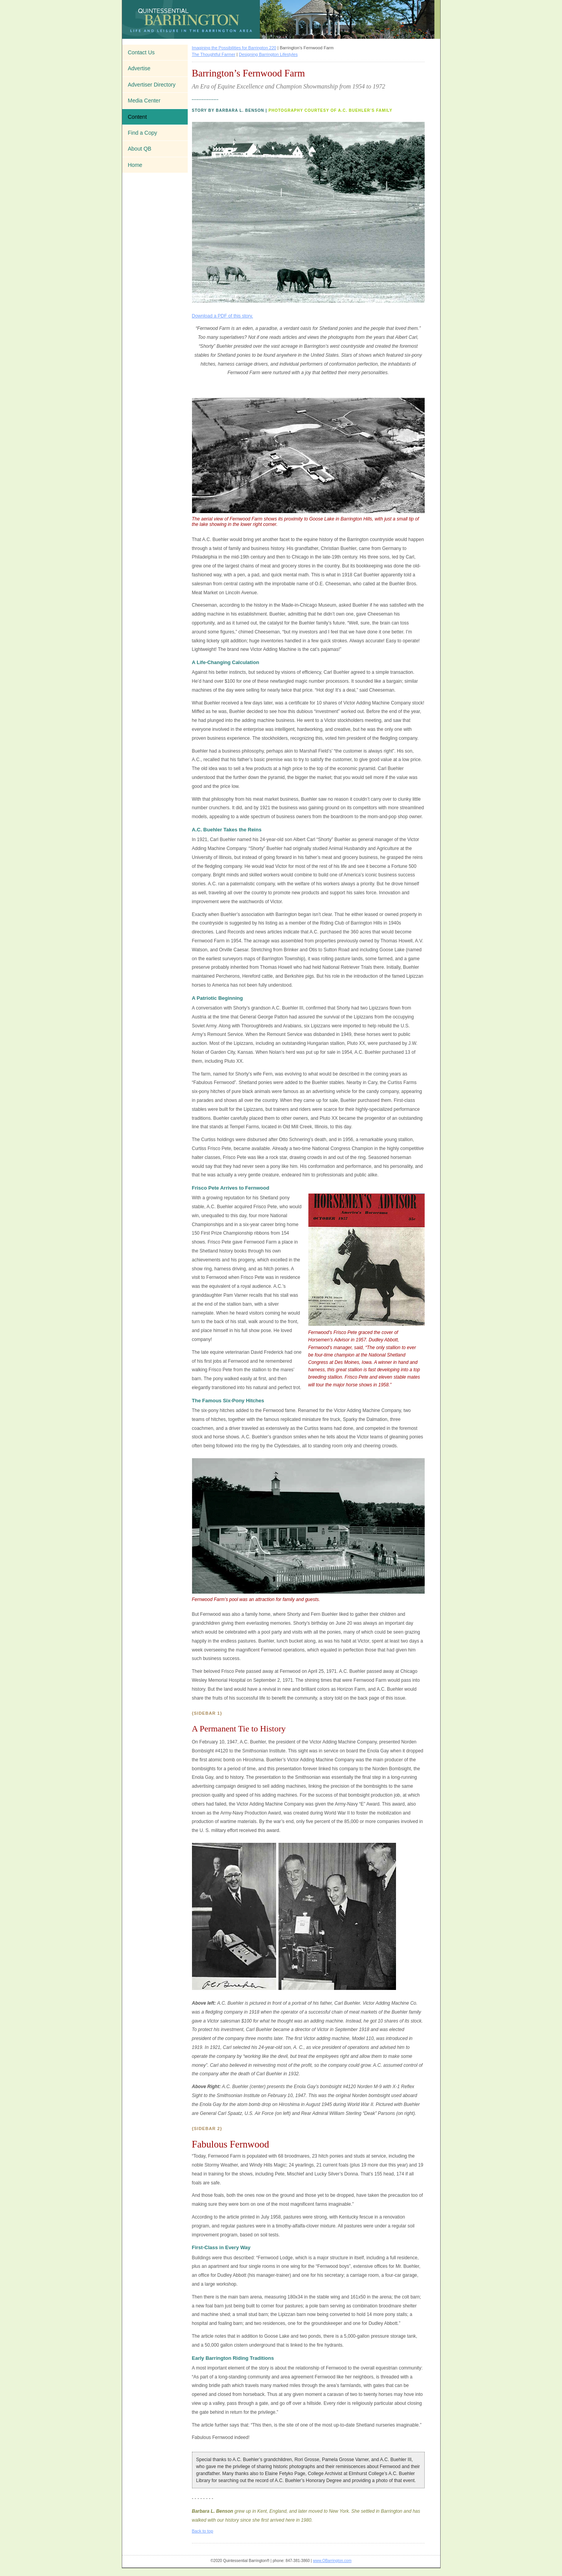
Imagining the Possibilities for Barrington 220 (234, 47)
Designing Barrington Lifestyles (268, 54)
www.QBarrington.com (332, 2561)
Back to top (202, 2531)
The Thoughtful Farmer (213, 54)
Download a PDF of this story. (222, 316)
